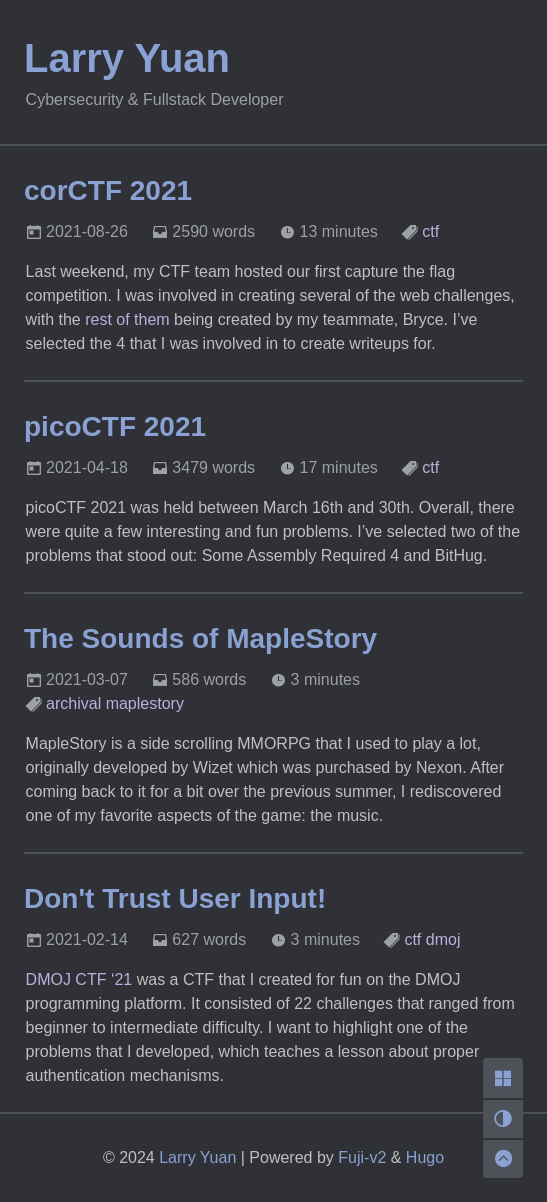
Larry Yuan (127, 58)
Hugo (425, 1157)
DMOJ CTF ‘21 (79, 979)
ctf (430, 231)
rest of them (127, 319)
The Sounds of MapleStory (200, 638)
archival (73, 703)
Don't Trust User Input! (175, 898)
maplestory (145, 703)
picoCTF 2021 (115, 426)
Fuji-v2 (362, 1157)
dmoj (443, 939)
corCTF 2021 (108, 190)
